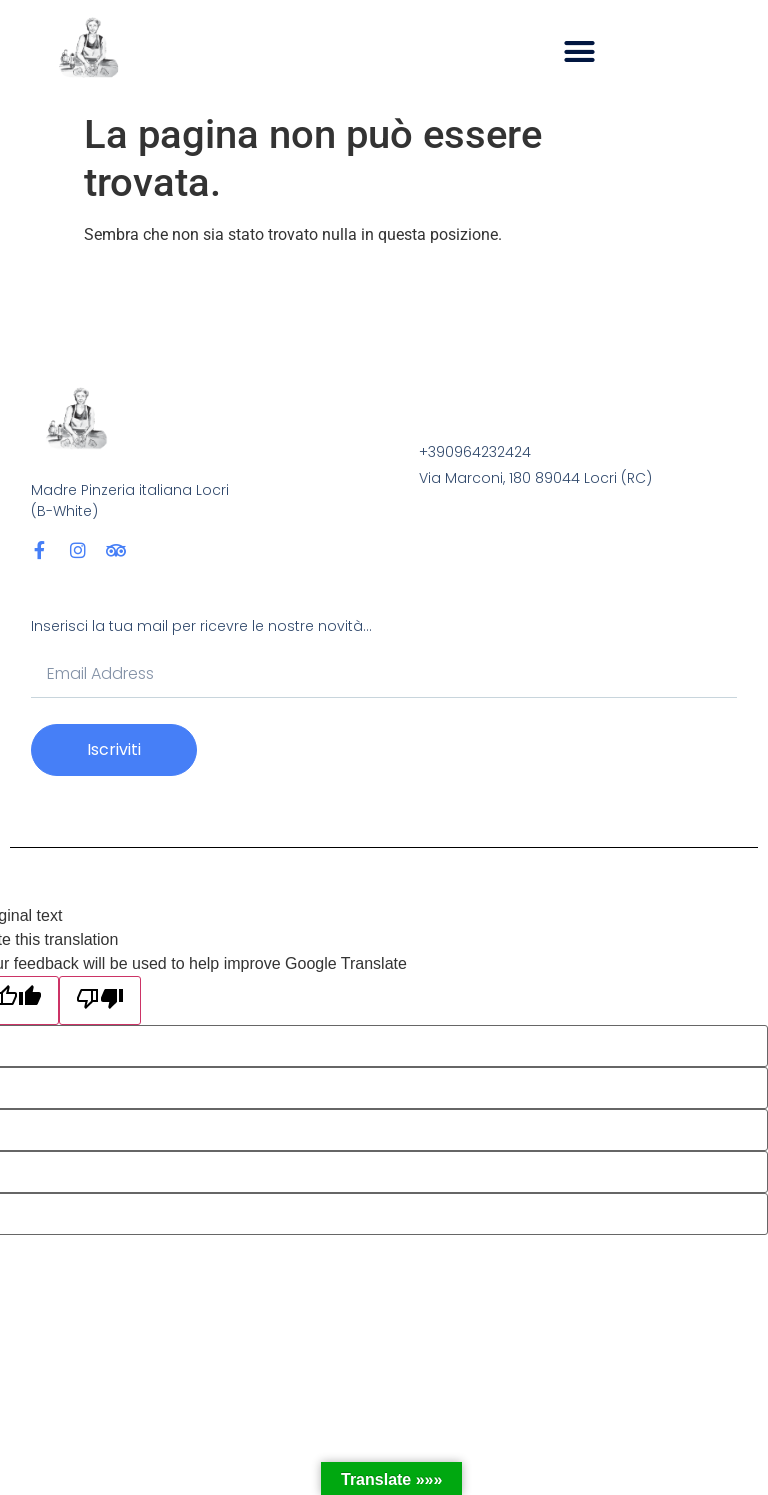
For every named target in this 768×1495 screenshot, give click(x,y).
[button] (580, 52)
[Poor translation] (100, 1000)
